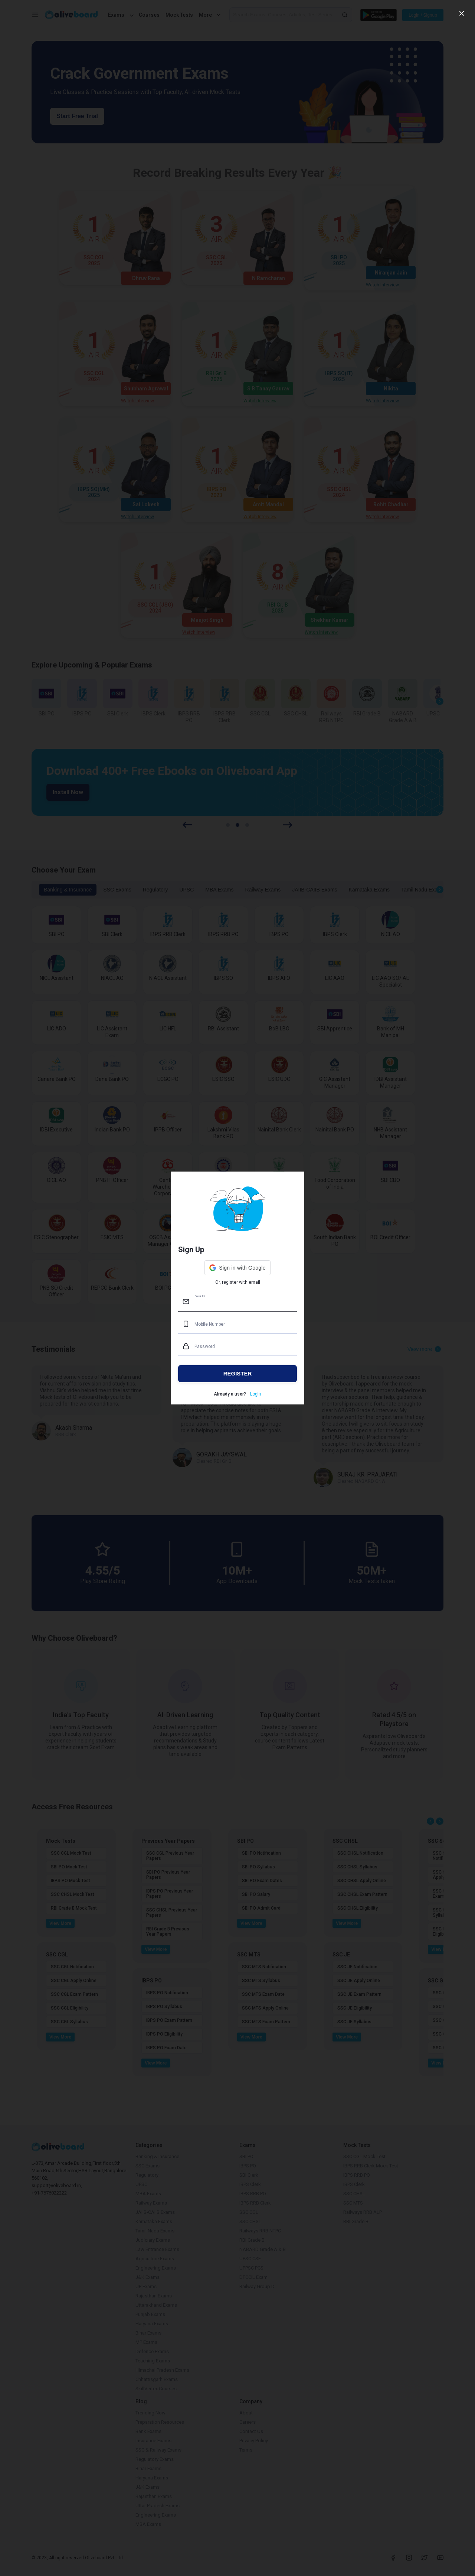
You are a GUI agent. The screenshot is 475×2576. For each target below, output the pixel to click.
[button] (237, 1267)
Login (255, 1394)
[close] (462, 13)
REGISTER (237, 1373)
